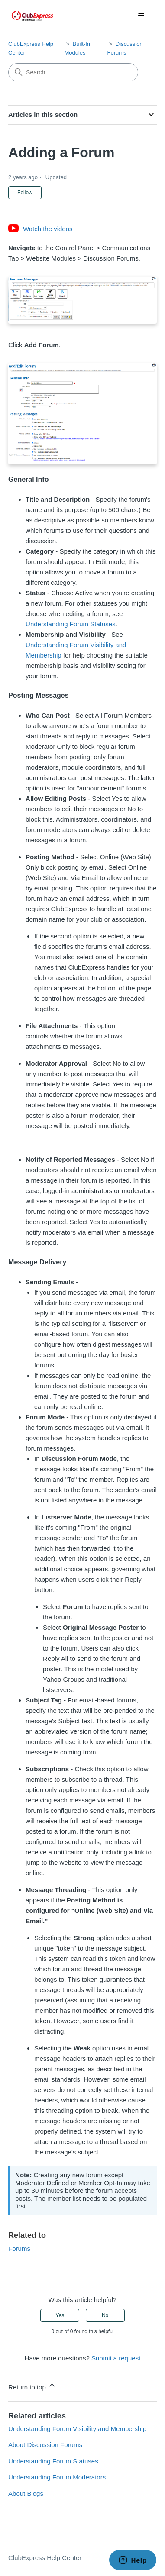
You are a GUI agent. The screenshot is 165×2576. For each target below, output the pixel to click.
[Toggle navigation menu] (141, 16)
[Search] (73, 72)
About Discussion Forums (45, 2444)
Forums (19, 2248)
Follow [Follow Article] (24, 193)
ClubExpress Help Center (44, 2557)
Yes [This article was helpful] (60, 2315)
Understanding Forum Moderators (57, 2477)
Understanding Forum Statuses (71, 624)
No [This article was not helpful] (105, 2315)
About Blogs (25, 2493)
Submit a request (115, 2358)
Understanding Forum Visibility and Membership (77, 2428)
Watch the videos (48, 229)
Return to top (32, 2386)
